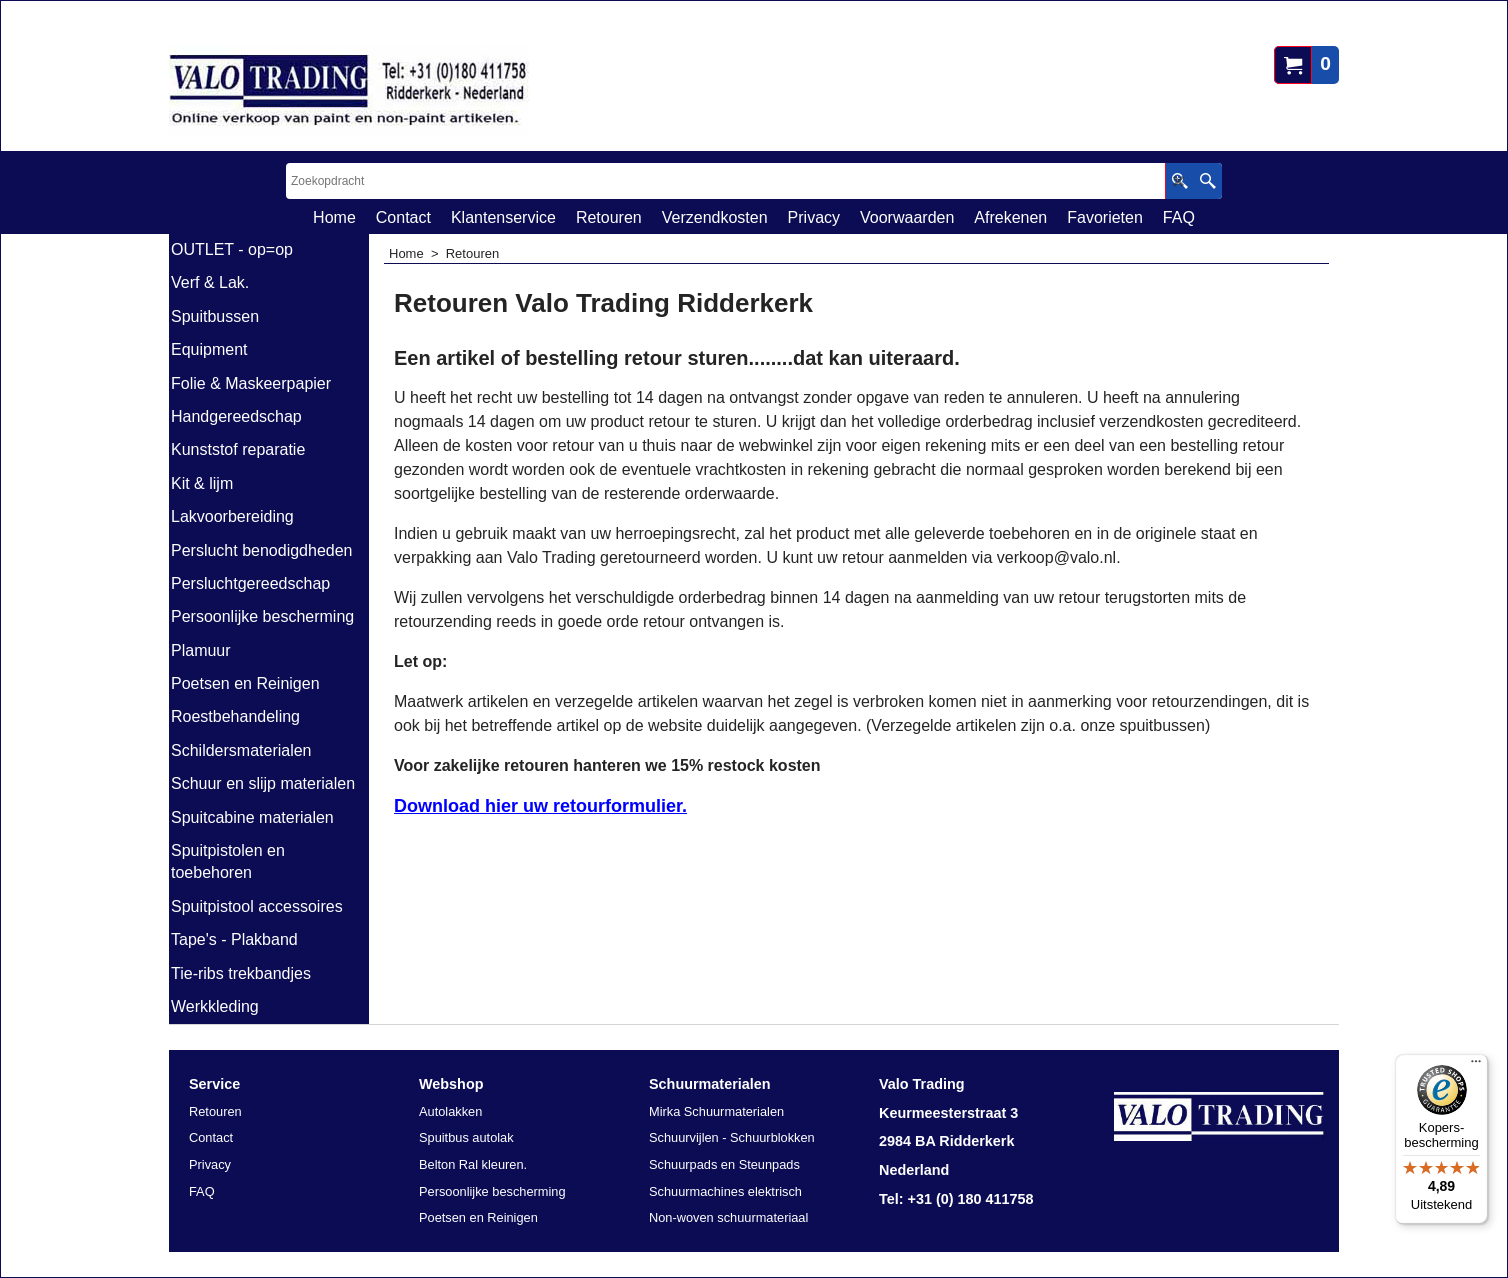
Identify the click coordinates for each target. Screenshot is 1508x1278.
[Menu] (1476, 1066)
